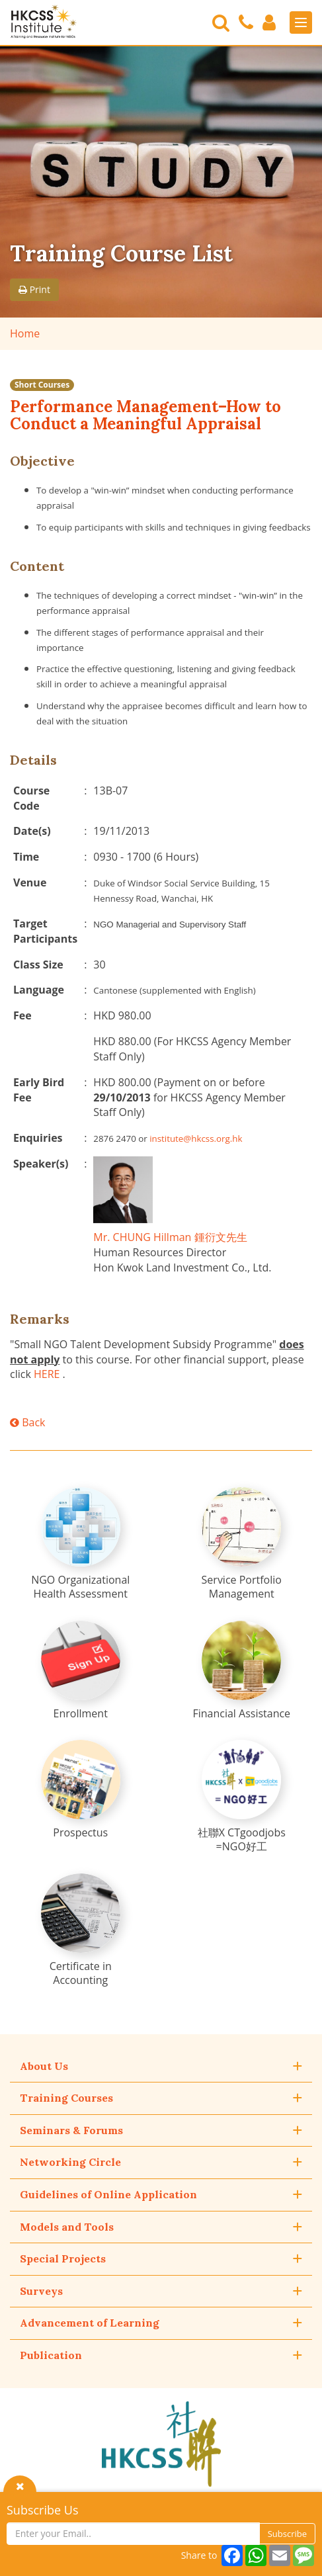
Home (25, 333)
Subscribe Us (43, 2510)
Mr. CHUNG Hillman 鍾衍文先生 (170, 1237)
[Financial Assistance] (241, 1671)
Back (27, 1422)
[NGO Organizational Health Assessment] (80, 1544)
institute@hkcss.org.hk (195, 1138)
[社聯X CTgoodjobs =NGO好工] (241, 1797)
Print (34, 289)
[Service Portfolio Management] (241, 1544)
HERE (47, 1374)
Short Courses (42, 384)
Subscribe (287, 2534)
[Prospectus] (80, 1790)
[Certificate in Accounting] (80, 1930)
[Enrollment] (80, 1671)
